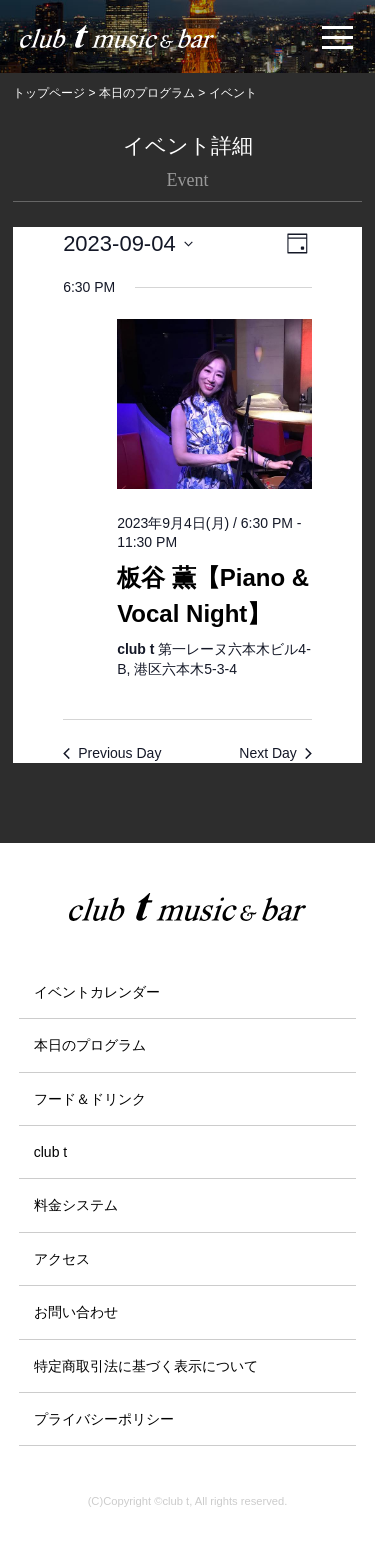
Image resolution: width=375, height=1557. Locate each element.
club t (50, 1152)
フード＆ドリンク (90, 1099)
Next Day (275, 753)
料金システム (76, 1205)
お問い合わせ (76, 1312)
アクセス (62, 1259)
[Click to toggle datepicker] (128, 243)
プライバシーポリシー (104, 1419)
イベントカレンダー (97, 992)
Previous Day (112, 753)
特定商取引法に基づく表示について (146, 1366)
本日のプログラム (90, 1045)
